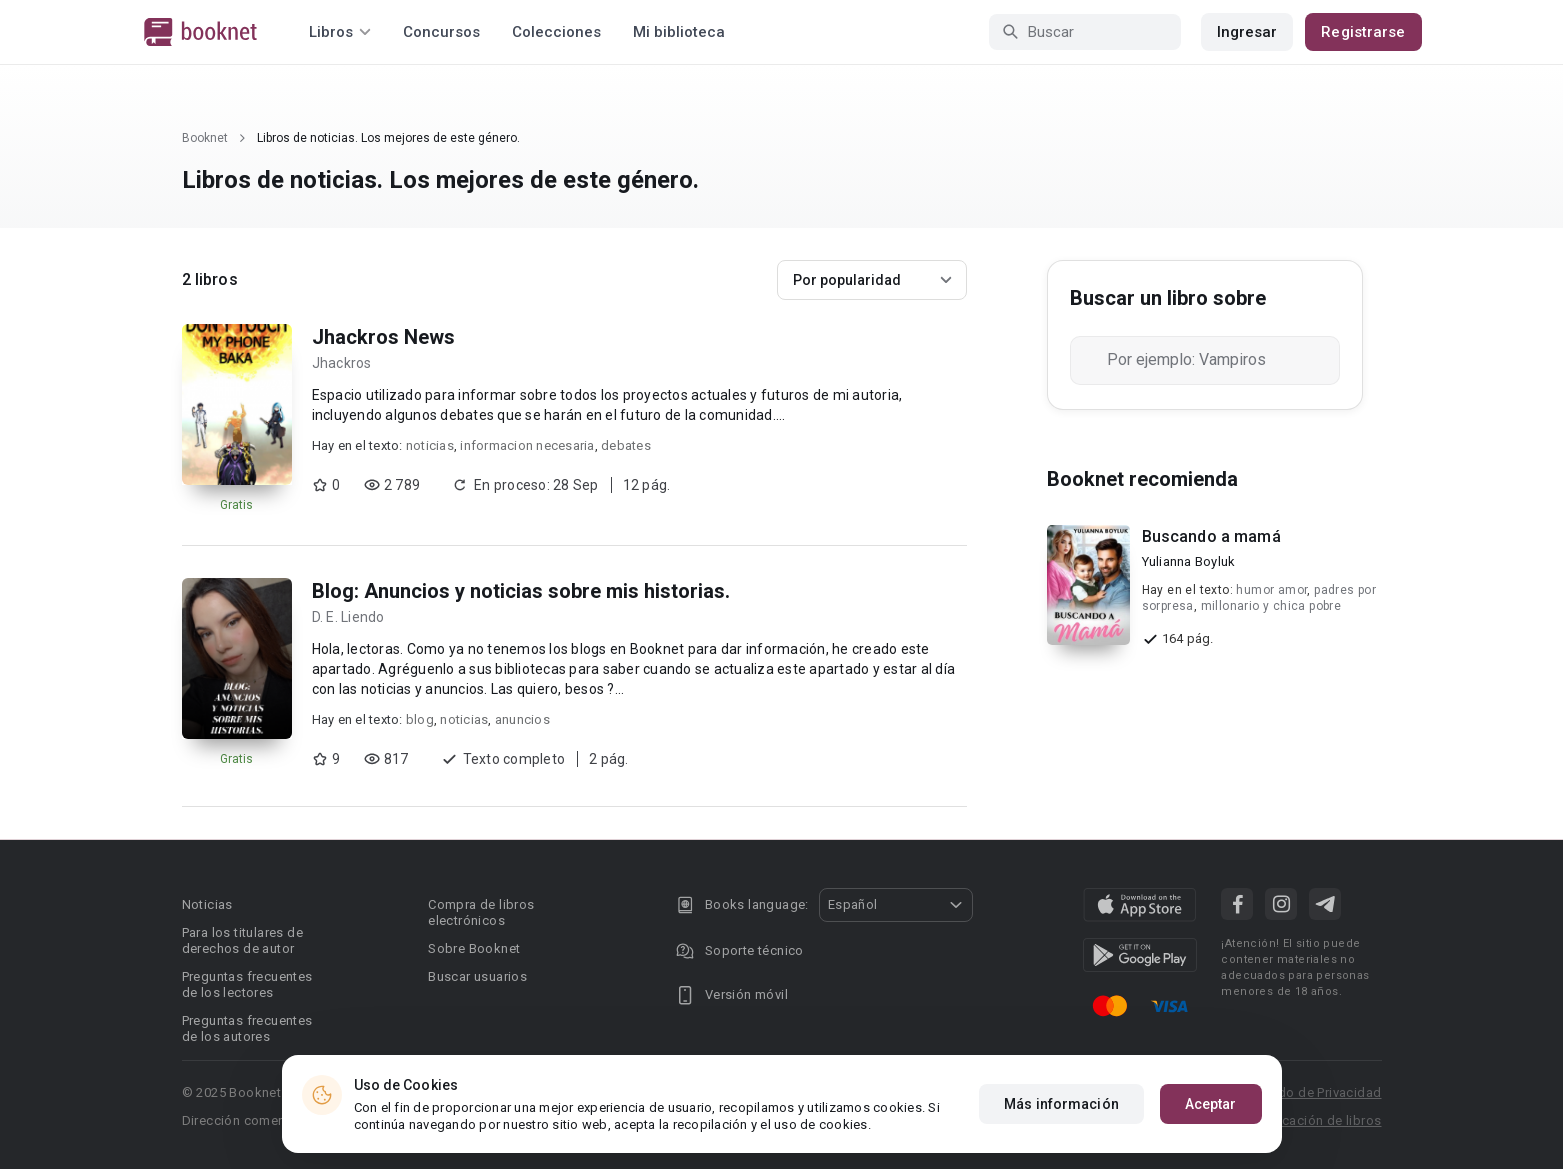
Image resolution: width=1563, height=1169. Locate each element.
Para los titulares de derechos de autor (242, 940)
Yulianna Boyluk (1189, 561)
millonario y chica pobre (1271, 606)
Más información (1061, 1104)
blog (420, 719)
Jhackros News (383, 337)
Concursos (441, 32)
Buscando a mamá (1211, 536)
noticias (430, 445)
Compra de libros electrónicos (481, 912)
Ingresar (1247, 32)
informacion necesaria (527, 445)
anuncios (522, 719)
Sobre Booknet (474, 948)
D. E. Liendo (348, 617)
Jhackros (342, 363)
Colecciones (556, 32)
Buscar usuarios (477, 976)
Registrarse (1363, 32)
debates (626, 445)
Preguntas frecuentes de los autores (247, 1028)
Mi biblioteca (679, 32)
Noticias (207, 904)
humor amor (1271, 590)
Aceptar (1211, 1104)
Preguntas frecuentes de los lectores (247, 984)
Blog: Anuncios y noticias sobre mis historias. (521, 591)
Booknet (205, 138)
